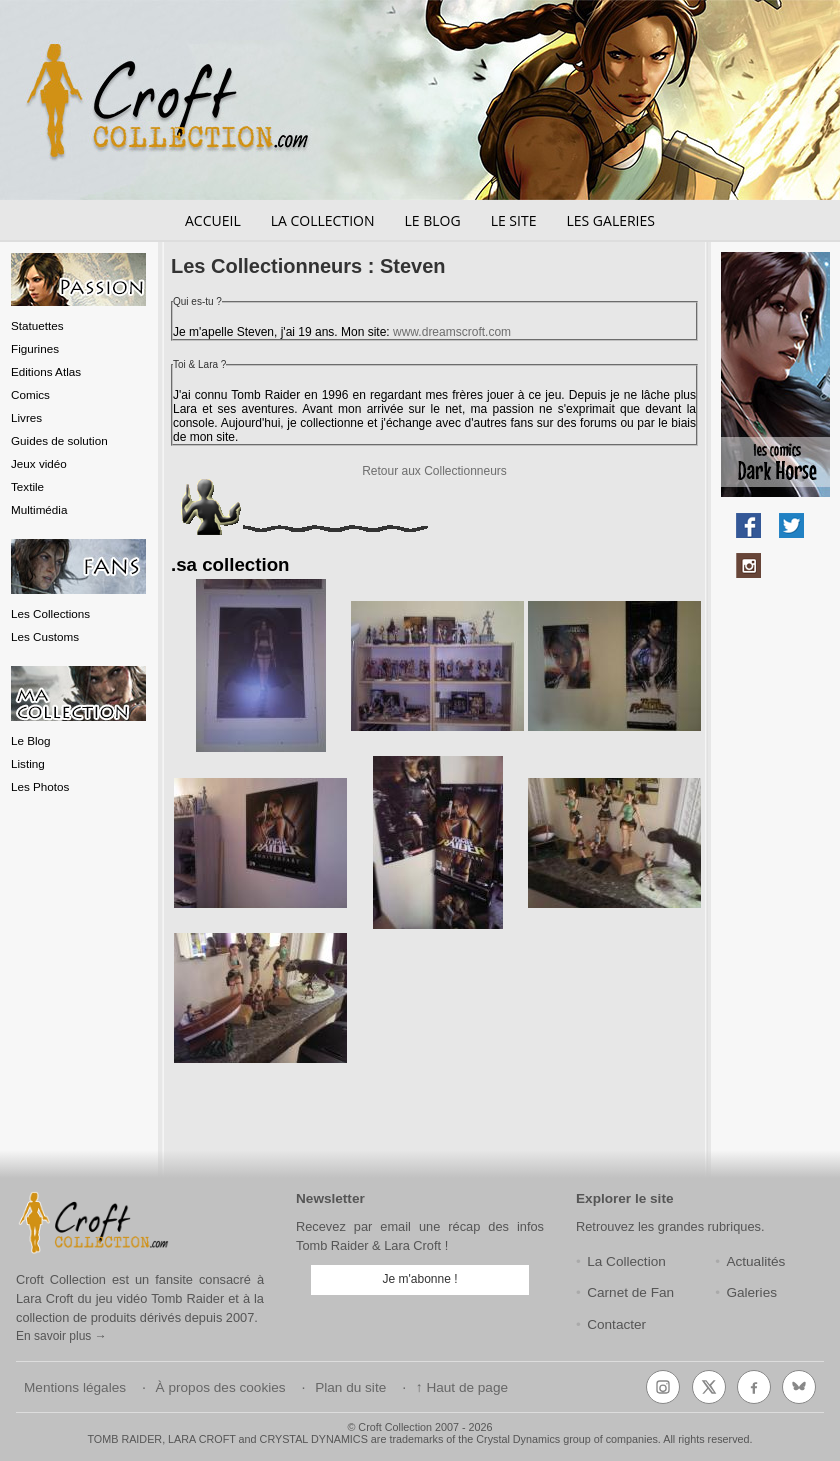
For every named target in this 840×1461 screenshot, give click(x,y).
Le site (514, 220)
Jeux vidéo (39, 463)
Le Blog (31, 740)
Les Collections (50, 613)
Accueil (213, 220)
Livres (26, 417)
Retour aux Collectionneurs (434, 471)
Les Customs (45, 636)
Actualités (755, 1261)
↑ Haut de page (462, 1387)
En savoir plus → (61, 1336)
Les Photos (40, 786)
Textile (27, 486)
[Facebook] (754, 1387)
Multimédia (39, 509)
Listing (28, 763)
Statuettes (37, 325)
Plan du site (350, 1387)
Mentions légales (75, 1387)
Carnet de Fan (630, 1292)
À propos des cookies (221, 1387)
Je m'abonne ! (419, 1279)
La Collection (626, 1261)
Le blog (432, 220)
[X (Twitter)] (709, 1387)
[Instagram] (663, 1387)
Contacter (616, 1324)
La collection (323, 220)
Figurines (35, 348)
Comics (30, 394)
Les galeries (610, 220)
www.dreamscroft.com (452, 332)
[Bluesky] (799, 1387)
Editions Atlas (46, 371)
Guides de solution (59, 440)
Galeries (751, 1292)
